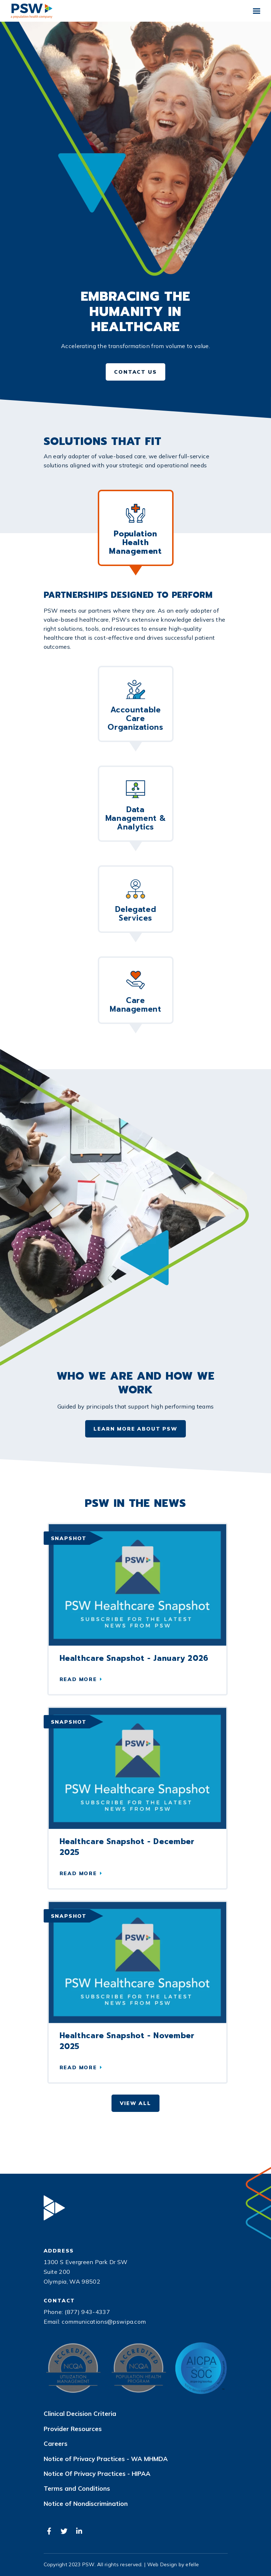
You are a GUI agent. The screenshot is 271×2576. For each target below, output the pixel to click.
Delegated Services (135, 901)
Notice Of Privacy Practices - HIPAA (97, 2473)
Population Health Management (135, 530)
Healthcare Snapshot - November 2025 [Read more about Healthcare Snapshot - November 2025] (127, 2041)
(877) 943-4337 (87, 2311)
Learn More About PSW (135, 1429)
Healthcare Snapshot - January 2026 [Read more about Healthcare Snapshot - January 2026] (134, 1658)
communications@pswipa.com (104, 2321)
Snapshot (69, 1538)
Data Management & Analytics (135, 806)
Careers (55, 2443)
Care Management (135, 992)
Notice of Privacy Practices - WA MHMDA (106, 2459)
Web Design (162, 2564)
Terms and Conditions (77, 2488)
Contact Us (135, 372)
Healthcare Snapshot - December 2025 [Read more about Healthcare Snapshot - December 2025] (127, 1847)
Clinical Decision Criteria (80, 2413)
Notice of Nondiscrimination (86, 2503)
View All (135, 2103)
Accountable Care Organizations (135, 706)
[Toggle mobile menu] (256, 11)
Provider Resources (73, 2429)
